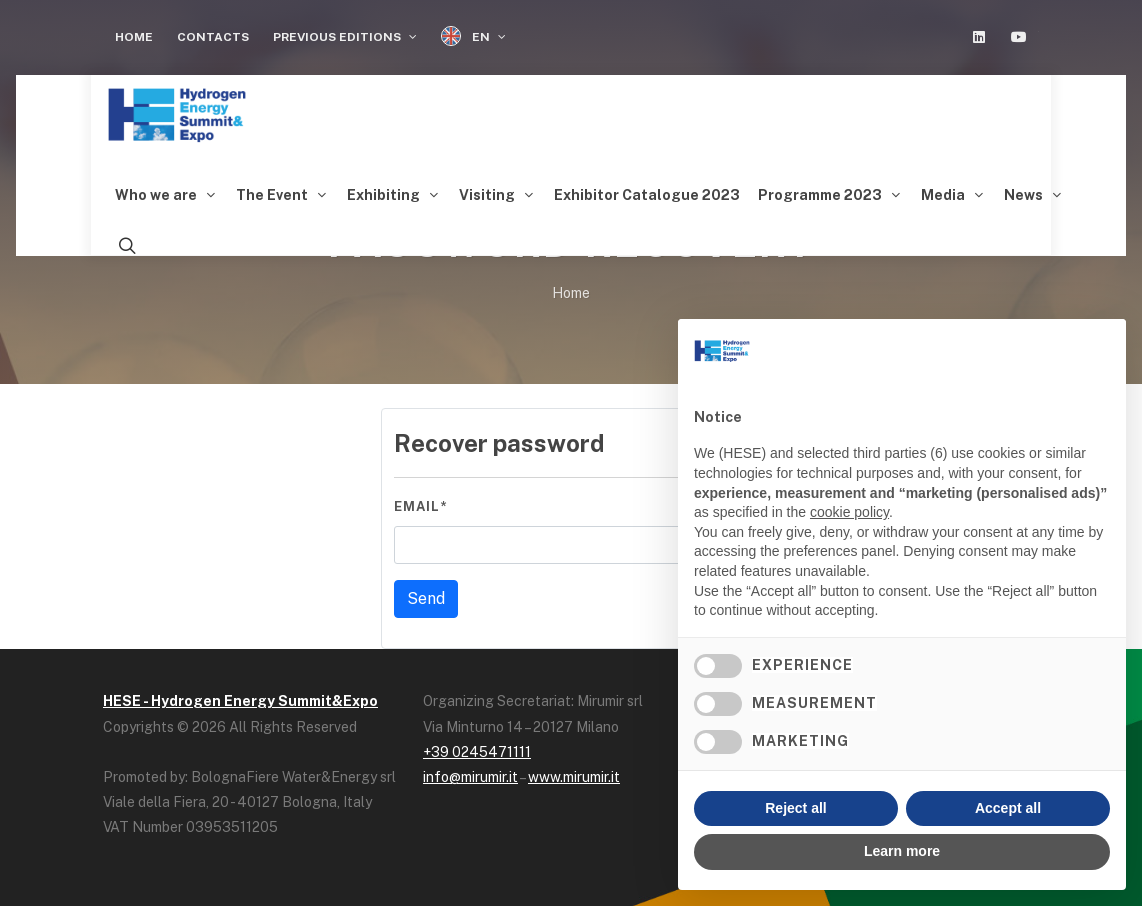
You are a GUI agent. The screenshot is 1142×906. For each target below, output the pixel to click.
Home (134, 37)
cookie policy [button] (849, 512)
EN (473, 36)
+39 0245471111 (477, 752)
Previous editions (345, 37)
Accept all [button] (1008, 808)
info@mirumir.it (470, 777)
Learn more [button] (902, 851)
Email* (420, 506)
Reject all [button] (795, 808)
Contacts (213, 37)
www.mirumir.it (574, 777)
